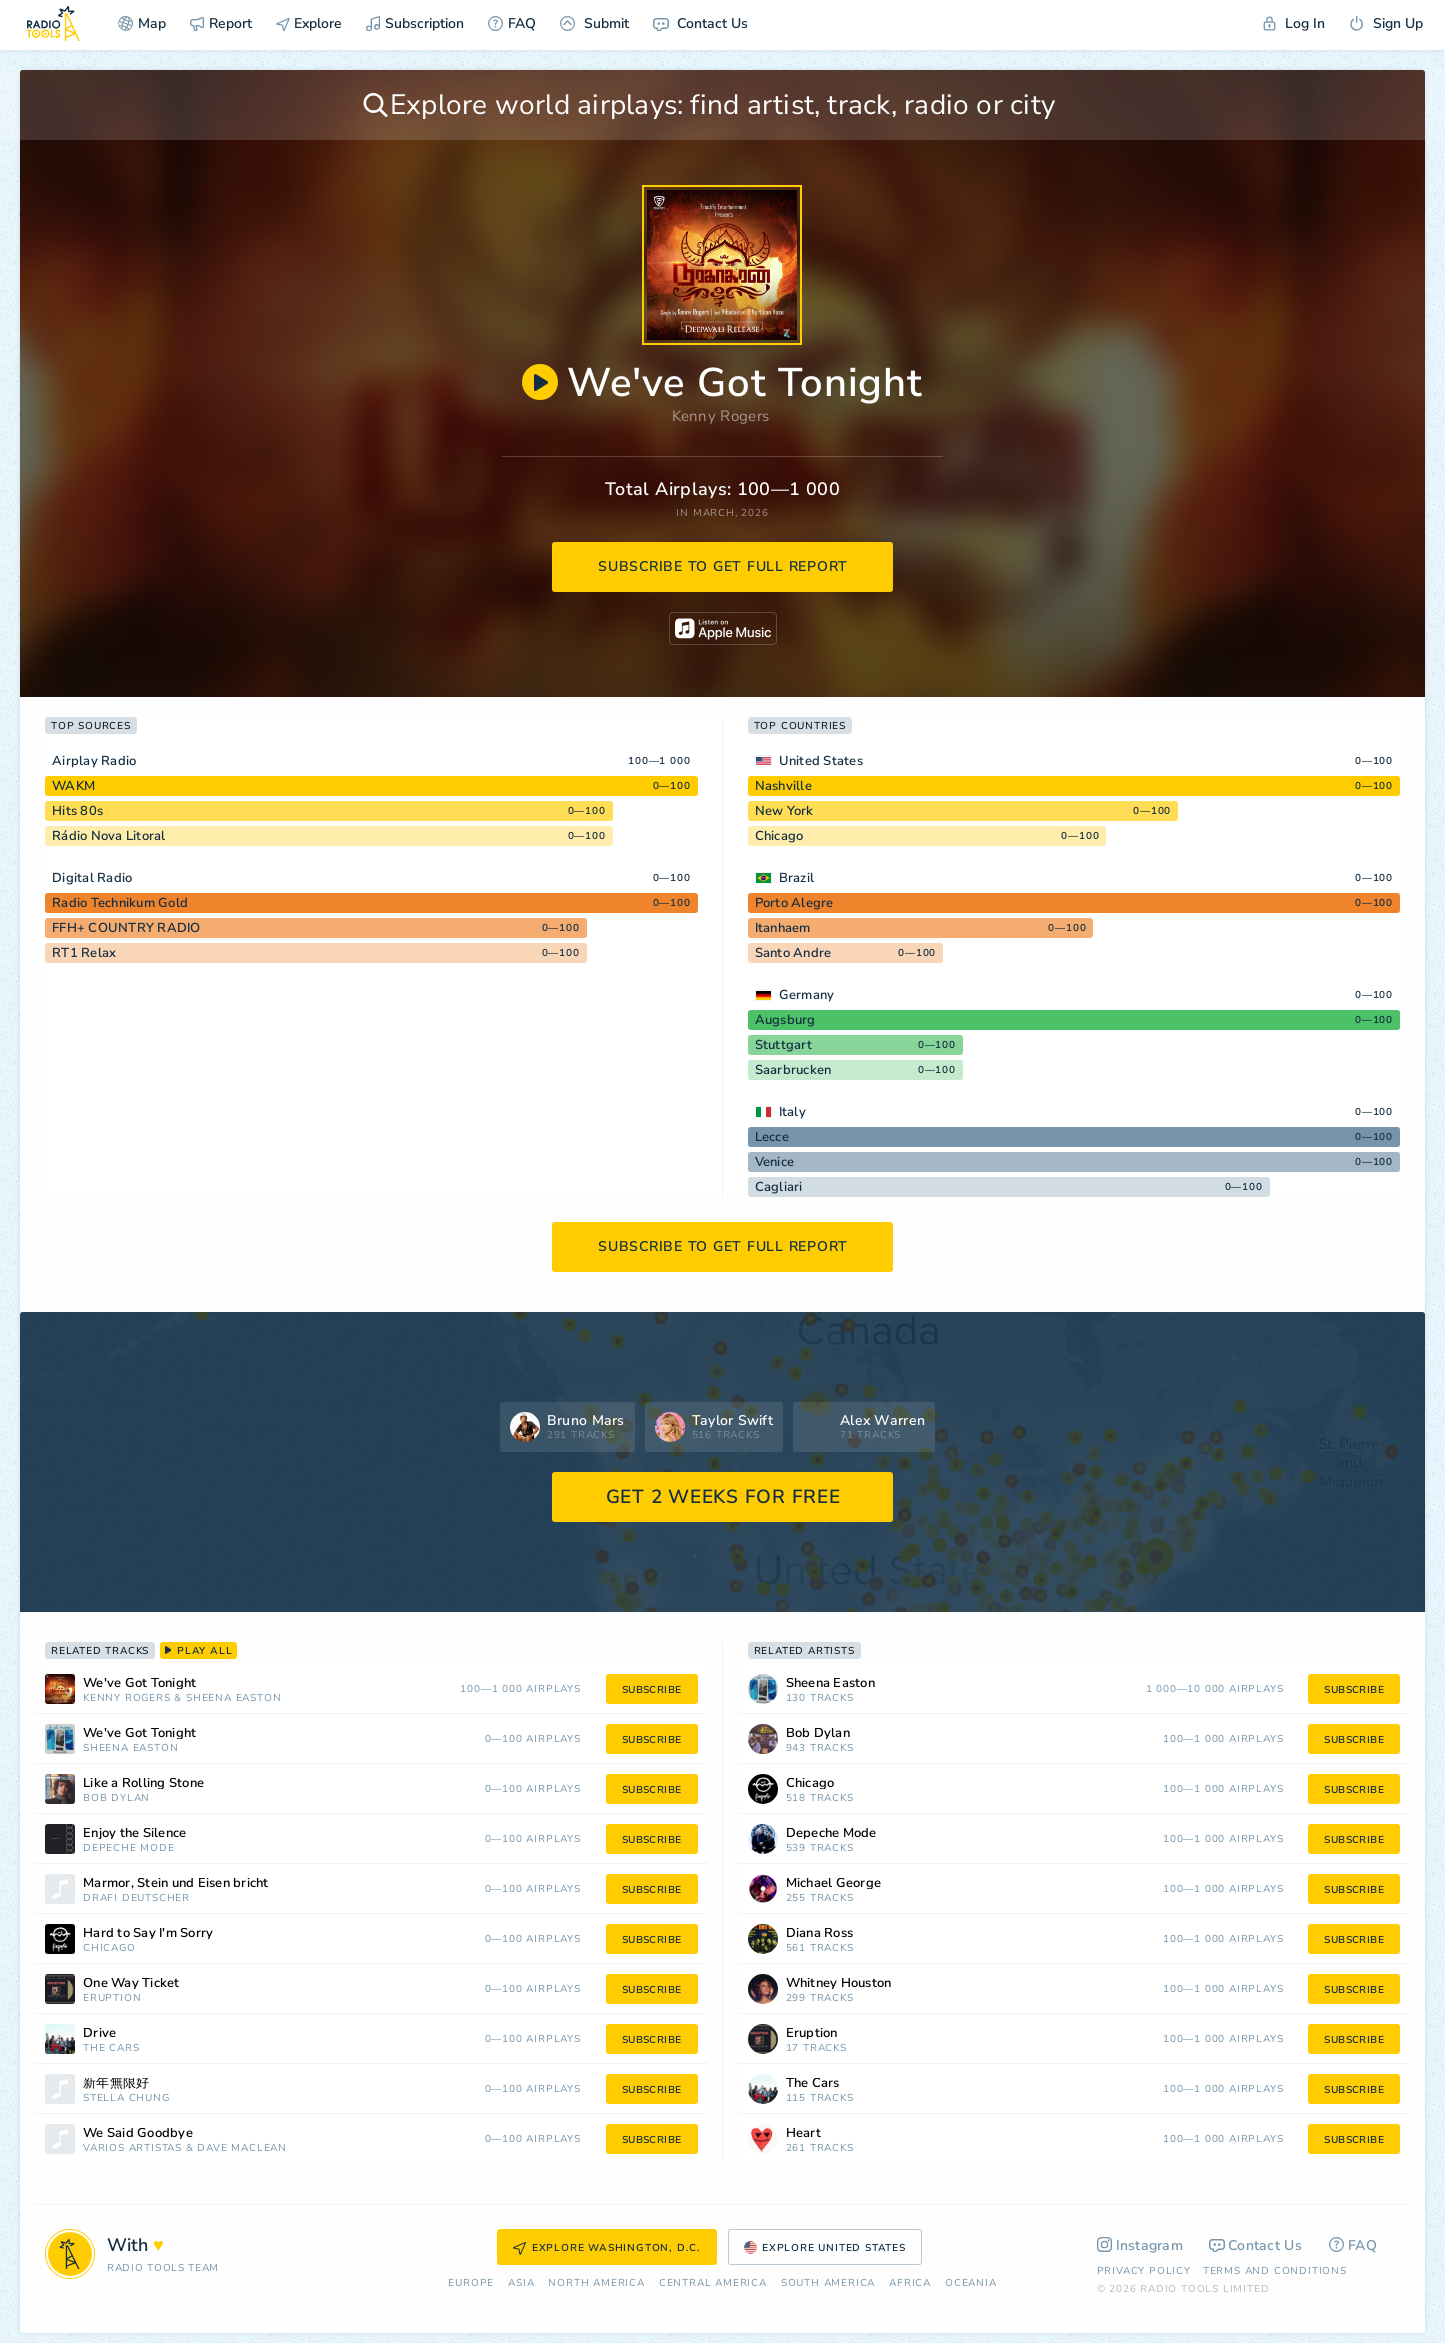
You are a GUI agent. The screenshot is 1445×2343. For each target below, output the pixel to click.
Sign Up (1386, 23)
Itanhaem (783, 928)
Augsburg (785, 1020)
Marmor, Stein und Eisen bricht (176, 1883)
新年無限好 (116, 2083)
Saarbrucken (793, 1070)
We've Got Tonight (139, 1683)
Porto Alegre (794, 903)
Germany (807, 995)
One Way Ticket (131, 1983)
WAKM (73, 786)
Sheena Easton (233, 1698)
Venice (775, 1162)
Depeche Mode (129, 1848)
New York (784, 811)
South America (828, 2283)
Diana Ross (820, 1933)
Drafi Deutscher (136, 1898)
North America (596, 2283)
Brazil (797, 878)
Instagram (1140, 2245)
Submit (594, 23)
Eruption (112, 1998)
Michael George (834, 1883)
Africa (910, 2283)
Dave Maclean (242, 2148)
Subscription (415, 23)
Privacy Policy (1144, 2271)
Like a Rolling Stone (143, 1783)
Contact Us (700, 23)
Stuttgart (783, 1045)
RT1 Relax (84, 953)
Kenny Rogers (721, 416)
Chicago (779, 836)
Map (142, 23)
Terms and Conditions (1275, 2271)
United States (821, 761)
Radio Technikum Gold (120, 903)
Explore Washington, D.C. (607, 2248)
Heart (803, 2133)
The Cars (111, 2048)
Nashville (783, 786)
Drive (99, 2033)
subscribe (652, 1690)
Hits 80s (77, 811)
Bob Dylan (116, 1798)
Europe (471, 2283)
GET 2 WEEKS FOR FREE (723, 1497)
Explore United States (825, 2248)
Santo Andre (793, 953)
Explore (309, 23)
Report (221, 23)
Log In (1294, 23)
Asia (521, 2283)
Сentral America (713, 2283)
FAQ (512, 23)
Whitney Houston (839, 1983)
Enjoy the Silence (134, 1833)
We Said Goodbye (138, 2133)
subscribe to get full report (723, 566)
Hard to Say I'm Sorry (148, 1933)
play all (198, 1651)
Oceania (971, 2283)
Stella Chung (126, 2098)
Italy (792, 1112)
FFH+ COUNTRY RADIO (126, 928)
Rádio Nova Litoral (109, 836)
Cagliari (779, 1187)
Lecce (772, 1137)
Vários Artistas (132, 2148)
